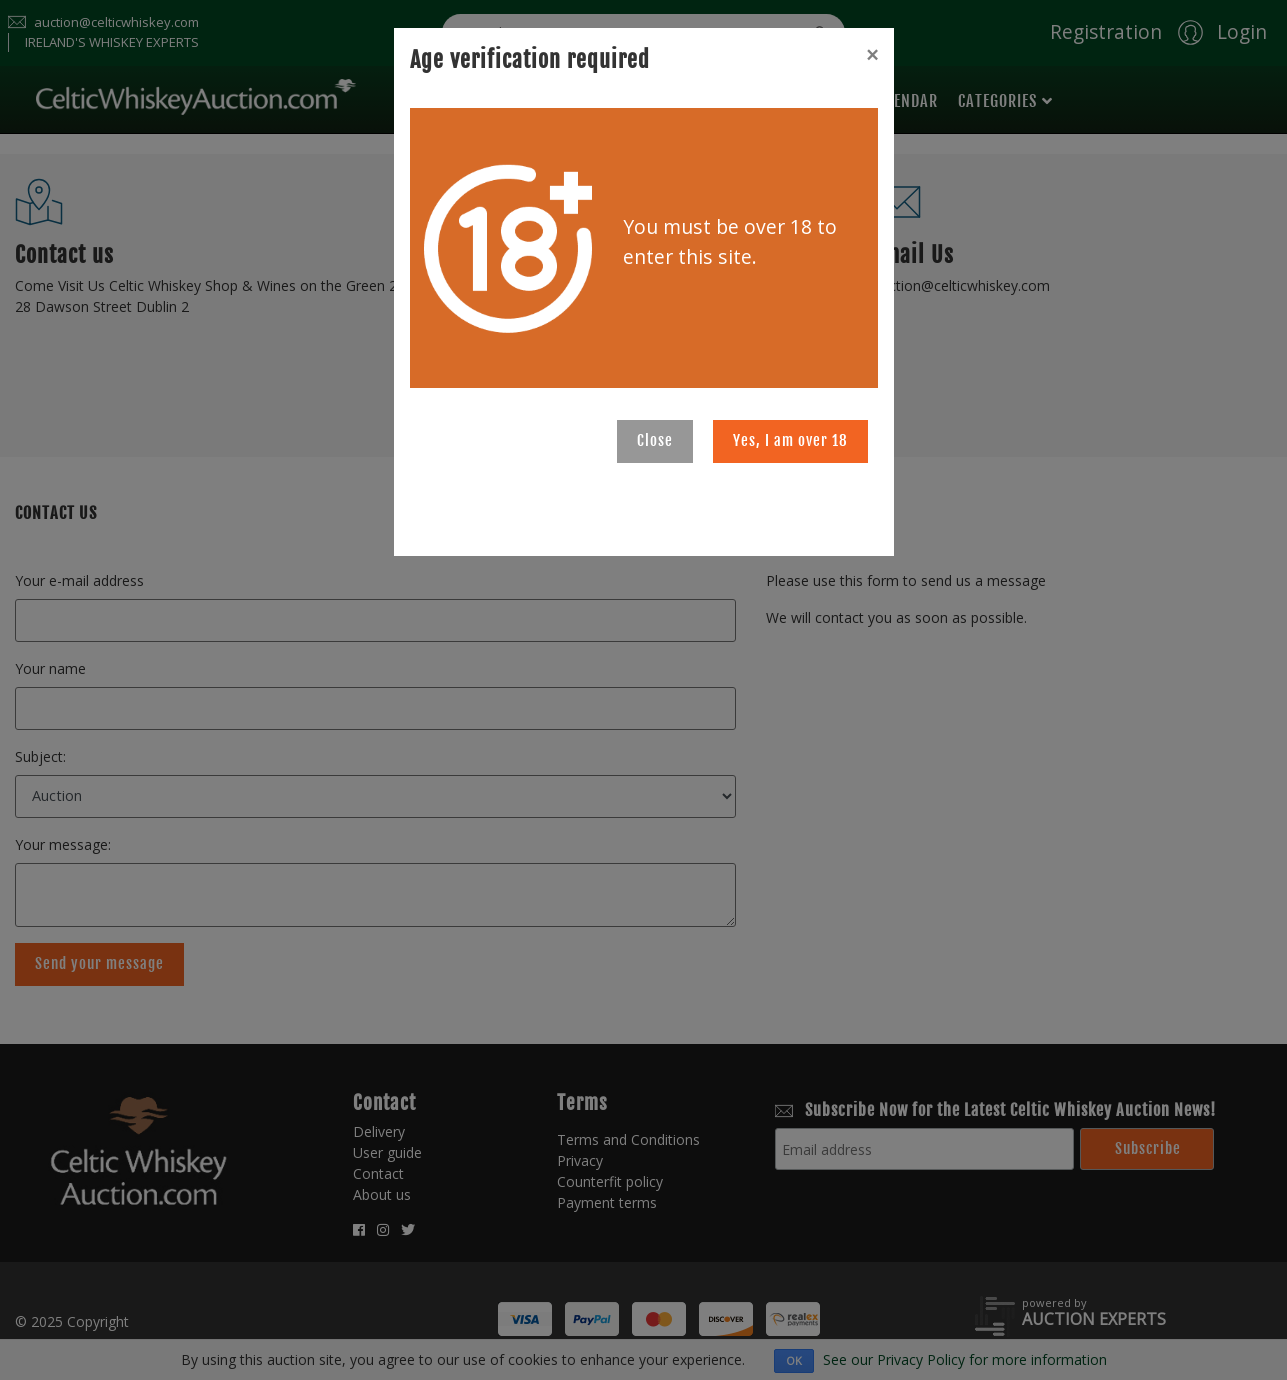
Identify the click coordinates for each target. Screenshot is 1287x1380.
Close (655, 440)
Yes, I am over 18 (790, 440)
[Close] (872, 55)
